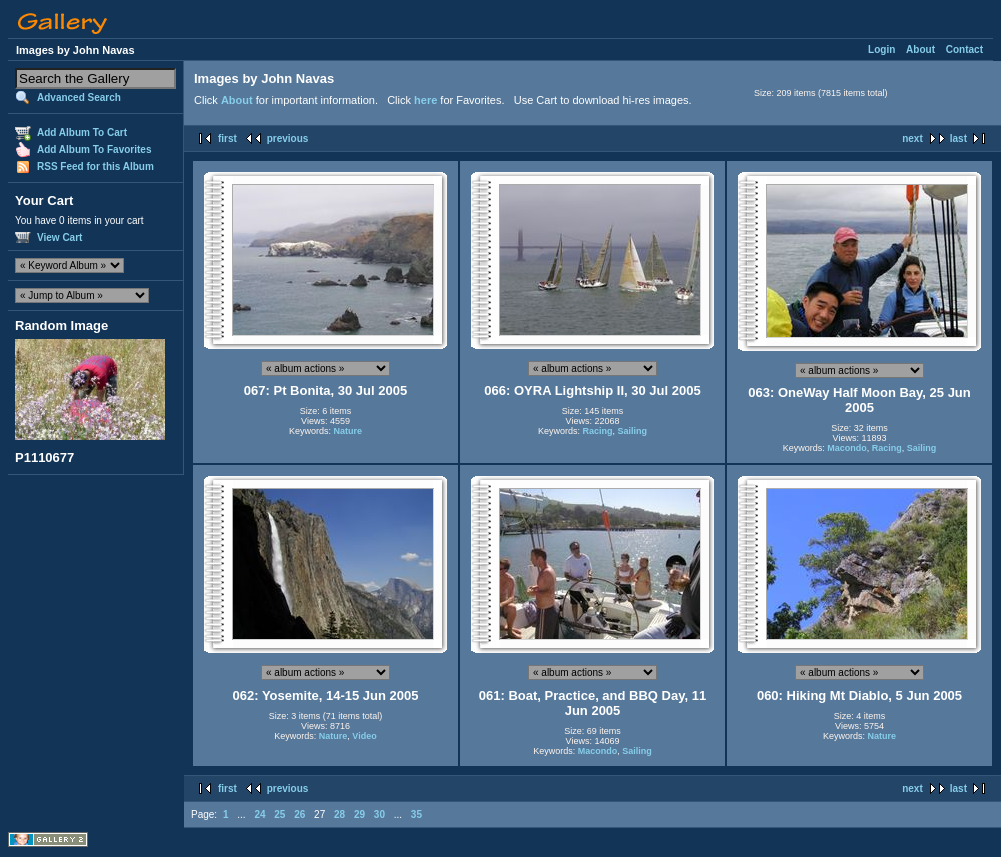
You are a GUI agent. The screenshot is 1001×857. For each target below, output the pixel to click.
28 (339, 814)
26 (299, 814)
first (227, 138)
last (958, 138)
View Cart (59, 237)
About (920, 49)
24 (259, 814)
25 (279, 814)
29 (359, 814)
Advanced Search (79, 97)
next (912, 138)
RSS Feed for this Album (95, 166)
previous (288, 138)
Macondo (847, 448)
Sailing (633, 431)
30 (379, 814)
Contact (964, 49)
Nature (348, 431)
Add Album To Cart (82, 132)
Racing (597, 431)
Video (364, 736)
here (425, 100)
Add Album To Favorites (94, 149)
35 (416, 814)
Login (881, 49)
